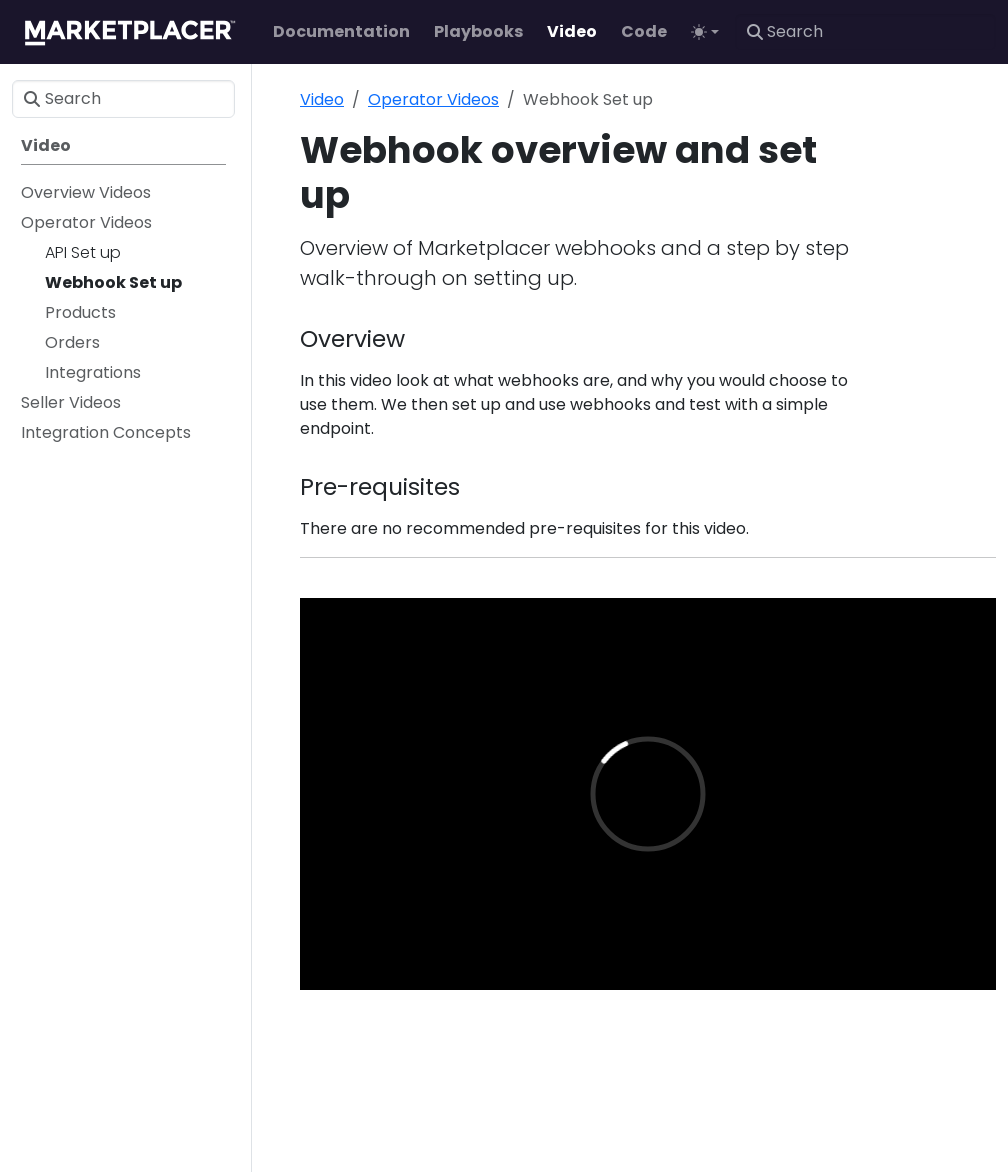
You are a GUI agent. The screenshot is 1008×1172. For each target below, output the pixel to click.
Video (322, 99)
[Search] (865, 32)
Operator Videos (433, 99)
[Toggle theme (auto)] (705, 32)
